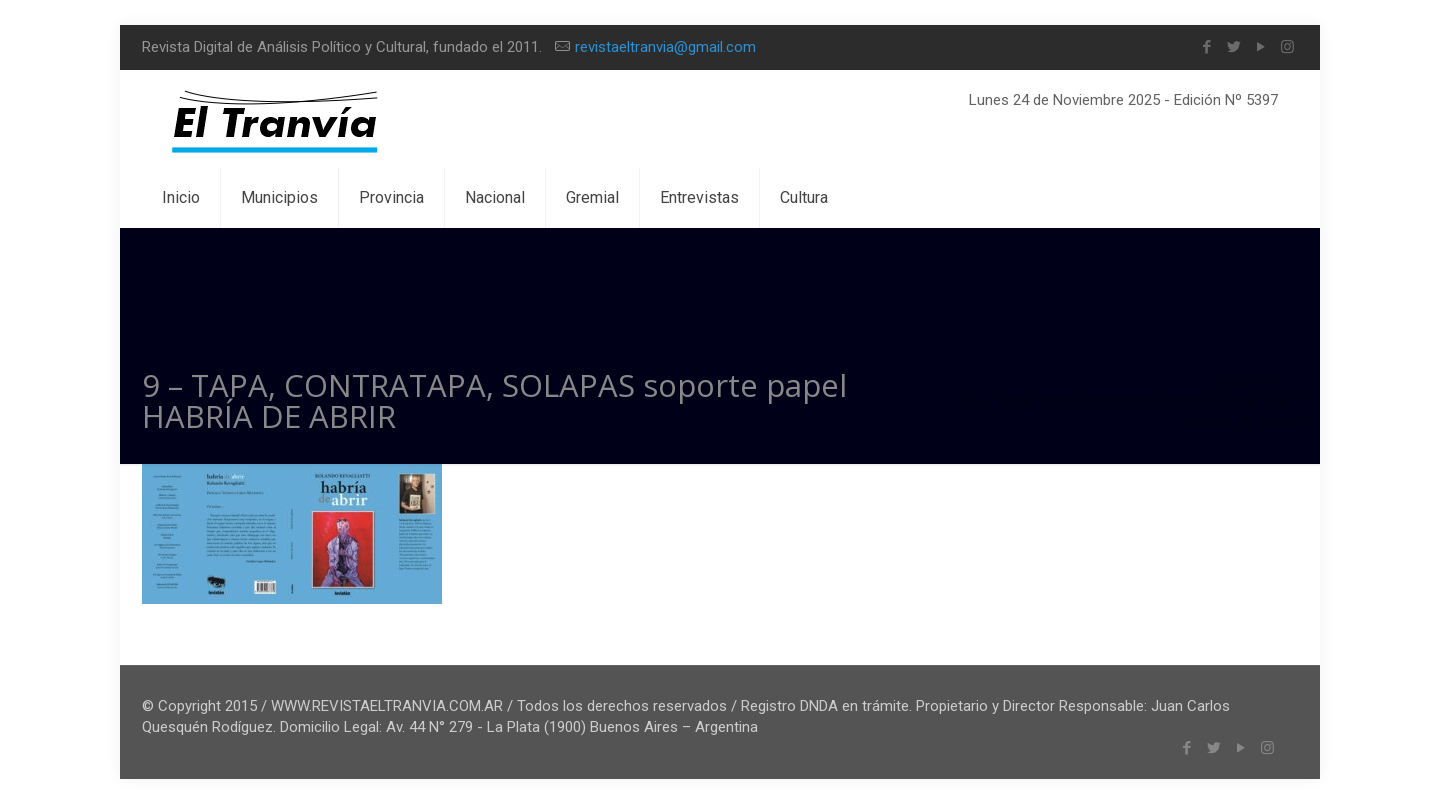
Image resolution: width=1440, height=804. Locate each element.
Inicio (1235, 381)
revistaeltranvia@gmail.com (665, 47)
